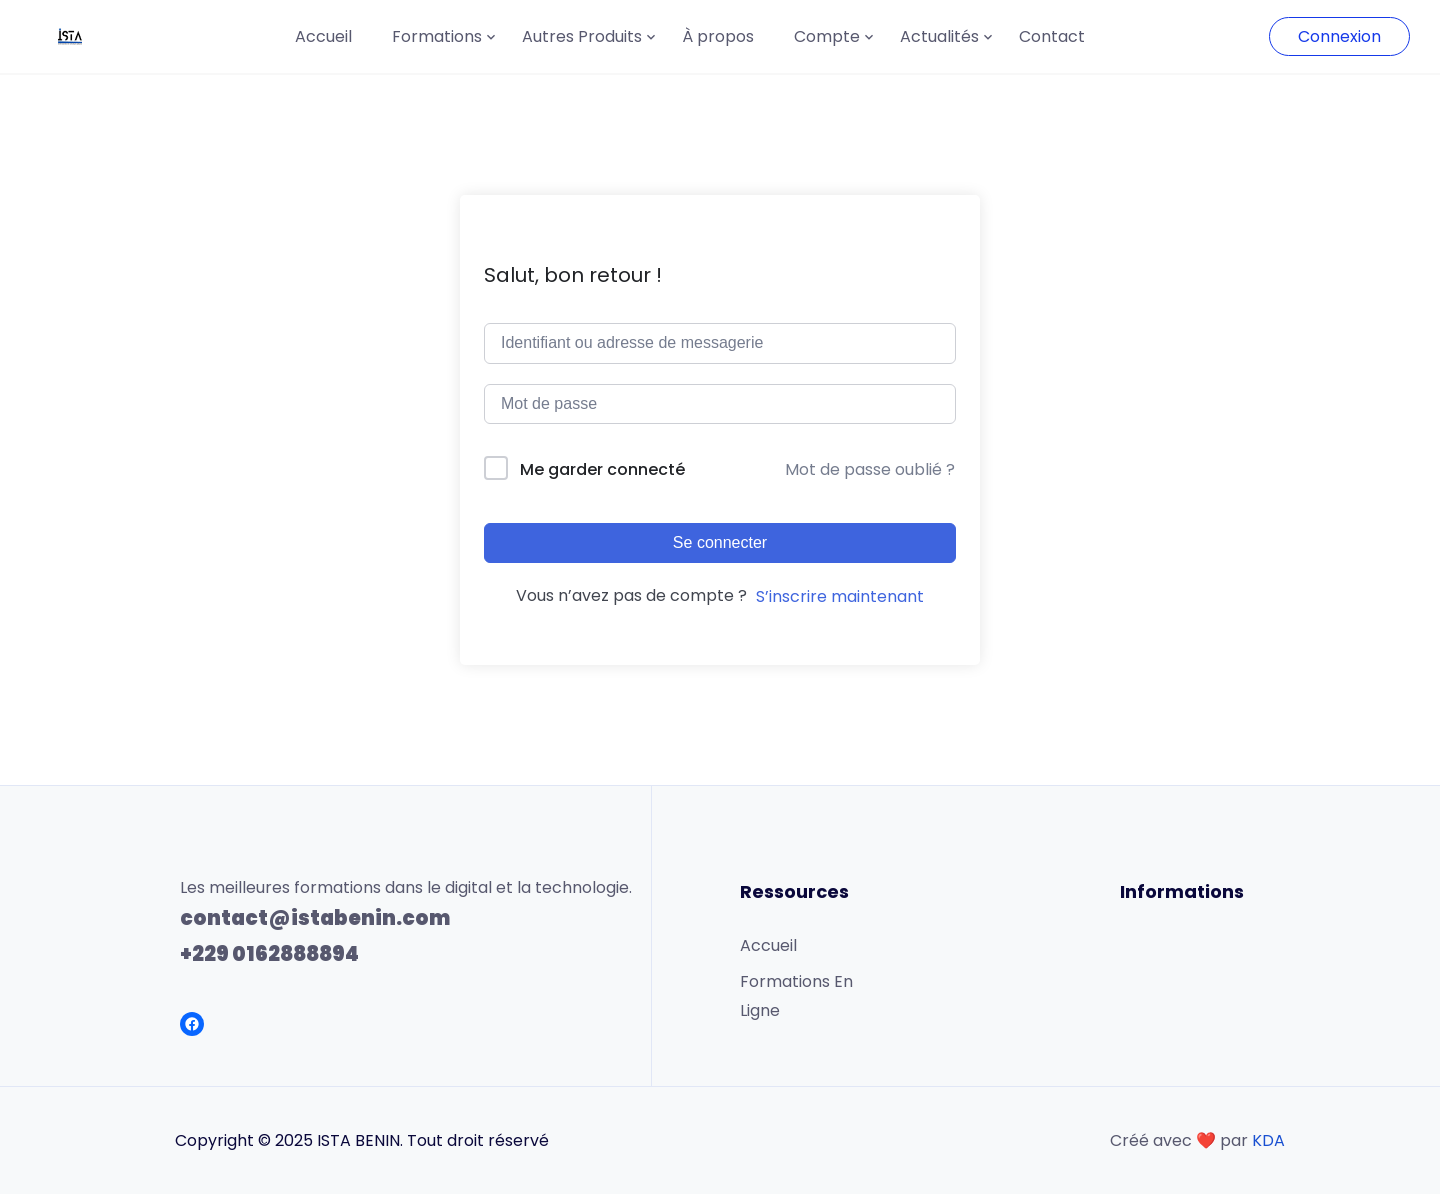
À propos (718, 36)
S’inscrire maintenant (840, 596)
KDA (1268, 1140)
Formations (437, 36)
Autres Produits (582, 36)
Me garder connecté (602, 469)
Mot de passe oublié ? (870, 469)
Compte (827, 36)
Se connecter (720, 542)
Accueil (323, 36)
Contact (1052, 36)
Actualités (939, 36)
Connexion (1339, 36)
